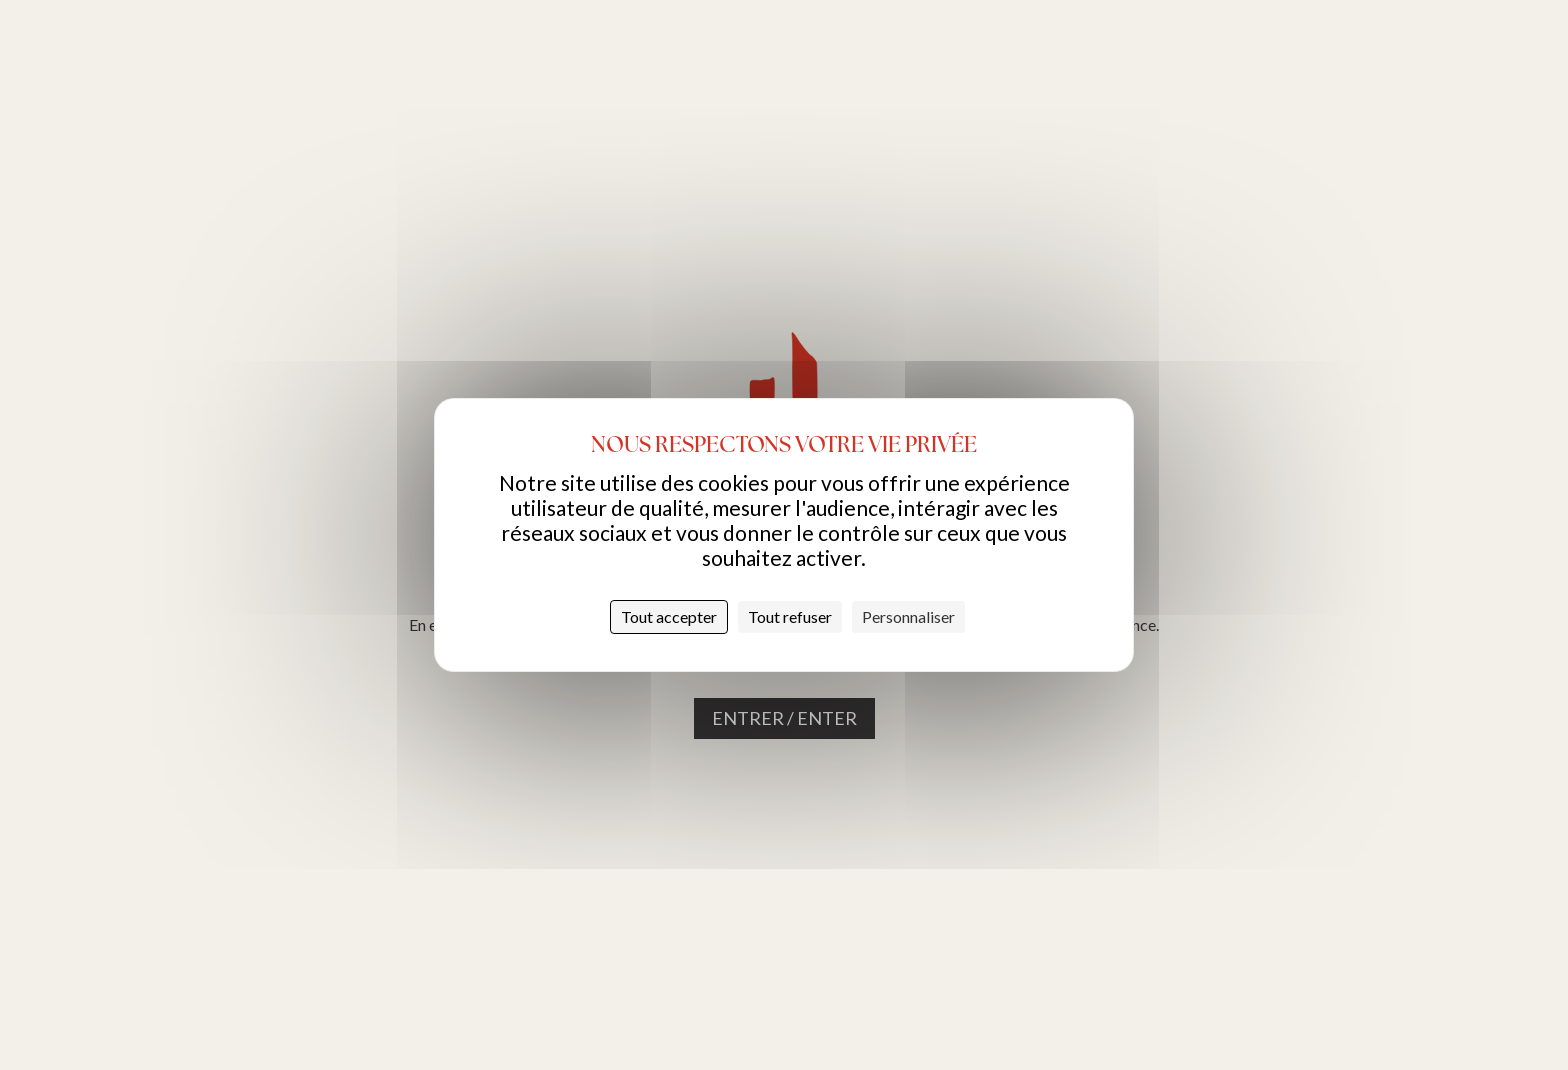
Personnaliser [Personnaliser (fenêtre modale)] (908, 616)
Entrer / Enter (784, 718)
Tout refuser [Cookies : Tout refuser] (790, 616)
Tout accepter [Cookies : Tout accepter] (669, 616)
